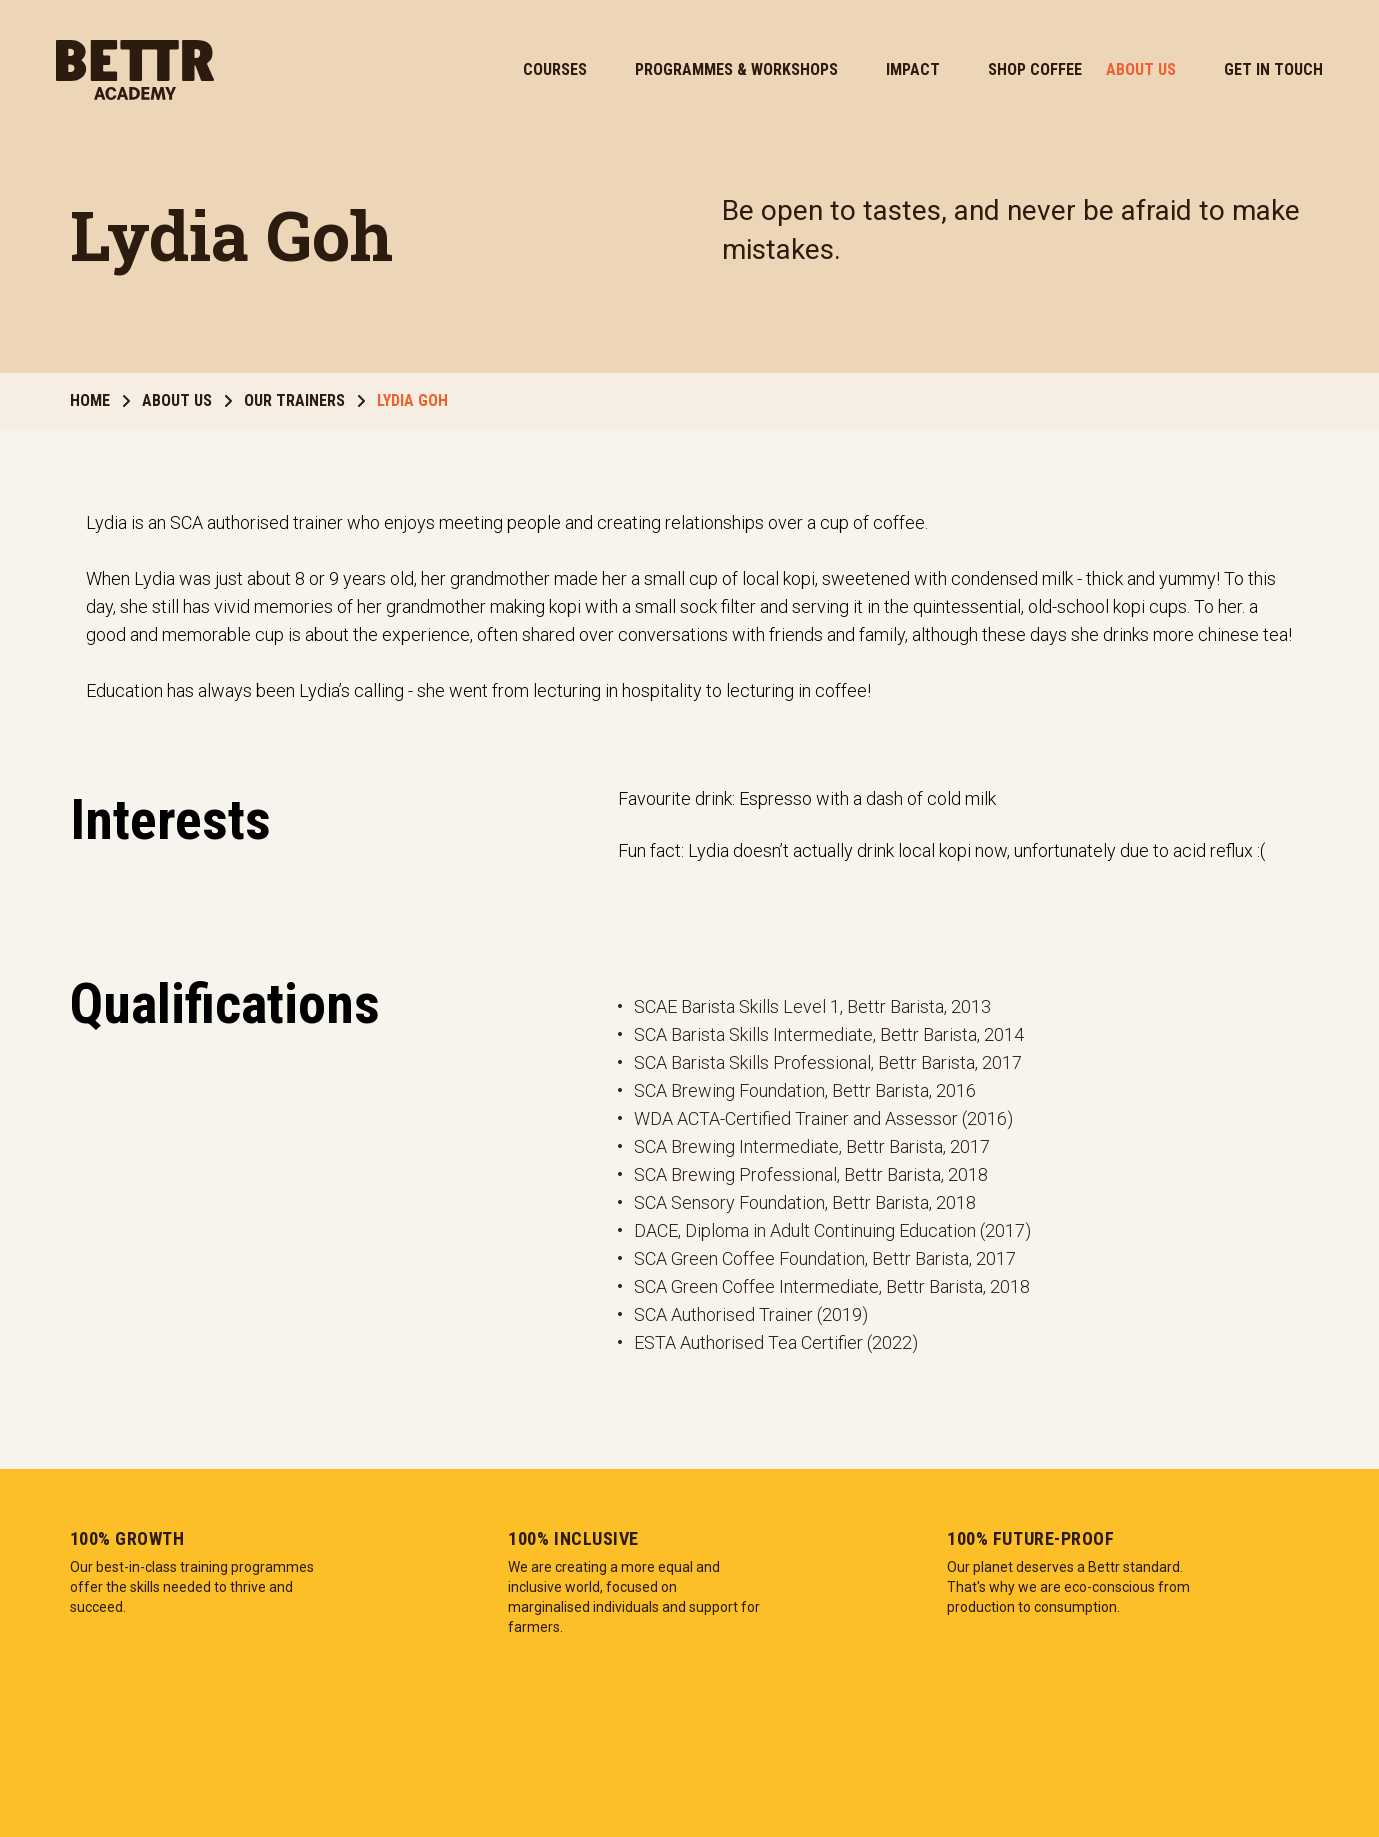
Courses (555, 69)
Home (100, 400)
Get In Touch (1273, 69)
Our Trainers (304, 400)
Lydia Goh (412, 400)
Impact (913, 69)
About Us (1141, 69)
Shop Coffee (1035, 69)
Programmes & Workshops (736, 69)
